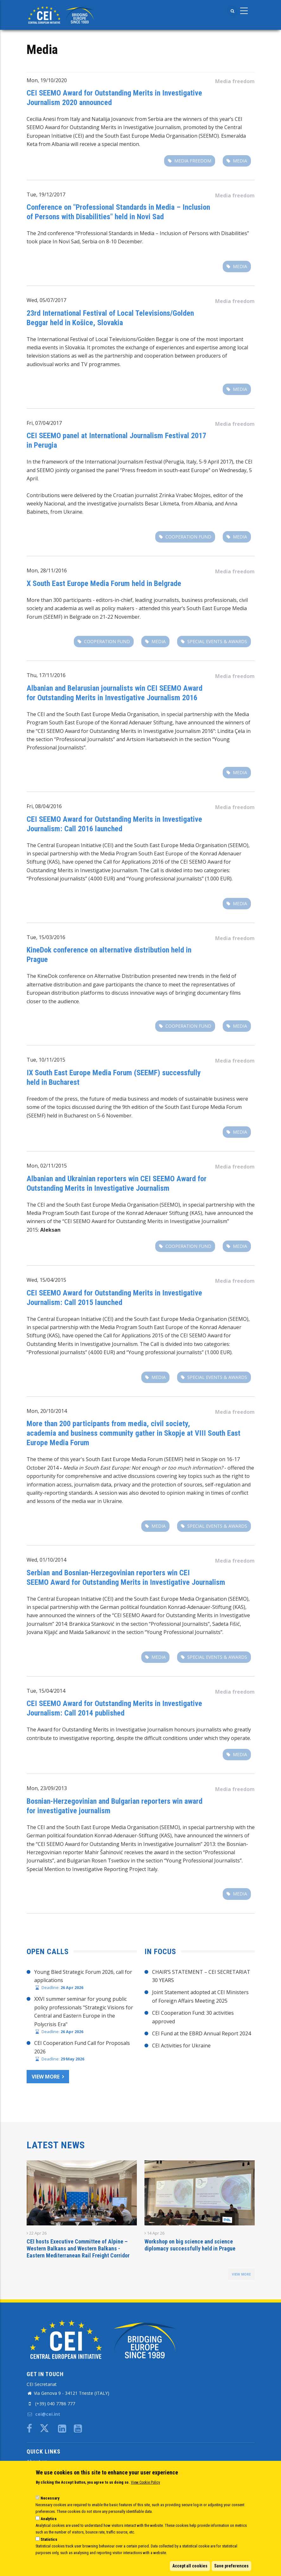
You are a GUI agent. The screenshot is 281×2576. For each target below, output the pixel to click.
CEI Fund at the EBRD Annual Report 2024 (201, 2033)
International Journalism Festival (123, 461)
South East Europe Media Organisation (112, 714)
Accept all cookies (190, 2565)
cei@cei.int (43, 2414)
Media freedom (235, 81)
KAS (196, 1212)
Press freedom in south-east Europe (165, 470)
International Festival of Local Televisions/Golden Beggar (105, 339)
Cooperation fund (188, 537)
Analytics (49, 2518)
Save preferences (231, 2565)
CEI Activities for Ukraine (181, 2045)
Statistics (49, 2539)
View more (46, 2076)
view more (241, 2274)
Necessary (50, 2498)
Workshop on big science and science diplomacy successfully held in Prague (189, 2245)
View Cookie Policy (145, 2482)
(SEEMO (169, 1204)
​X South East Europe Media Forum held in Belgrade (104, 583)
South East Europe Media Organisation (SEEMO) (191, 845)
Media (240, 161)
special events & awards (217, 641)
